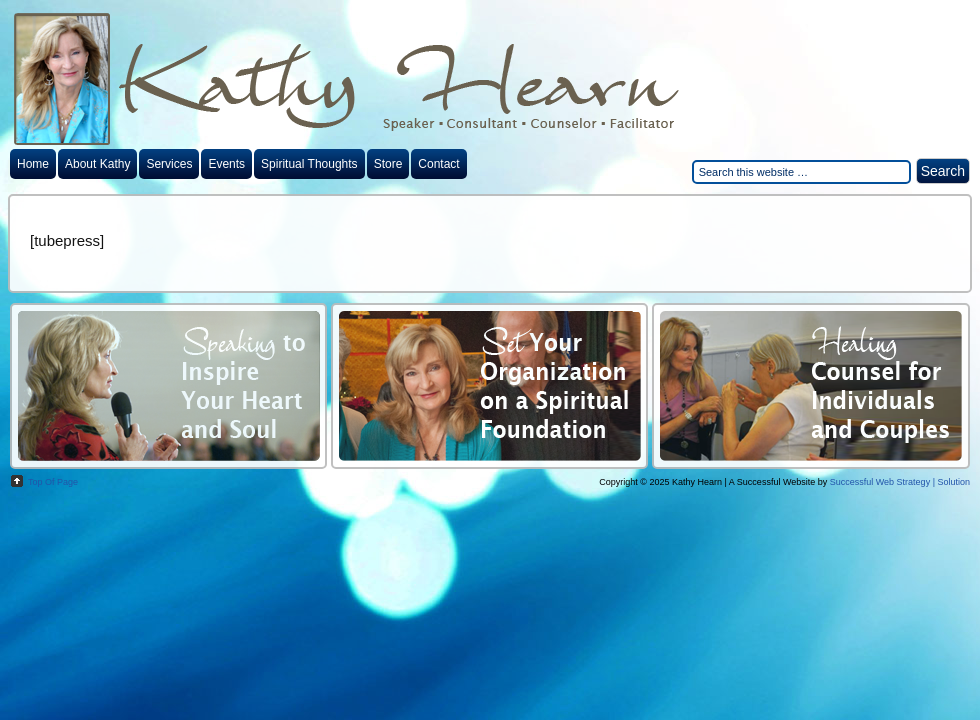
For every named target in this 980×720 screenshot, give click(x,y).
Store (388, 164)
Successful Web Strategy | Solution (900, 482)
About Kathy (97, 164)
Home (33, 164)
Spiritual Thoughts (309, 164)
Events (226, 164)
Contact (438, 164)
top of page (53, 482)
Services (169, 164)
